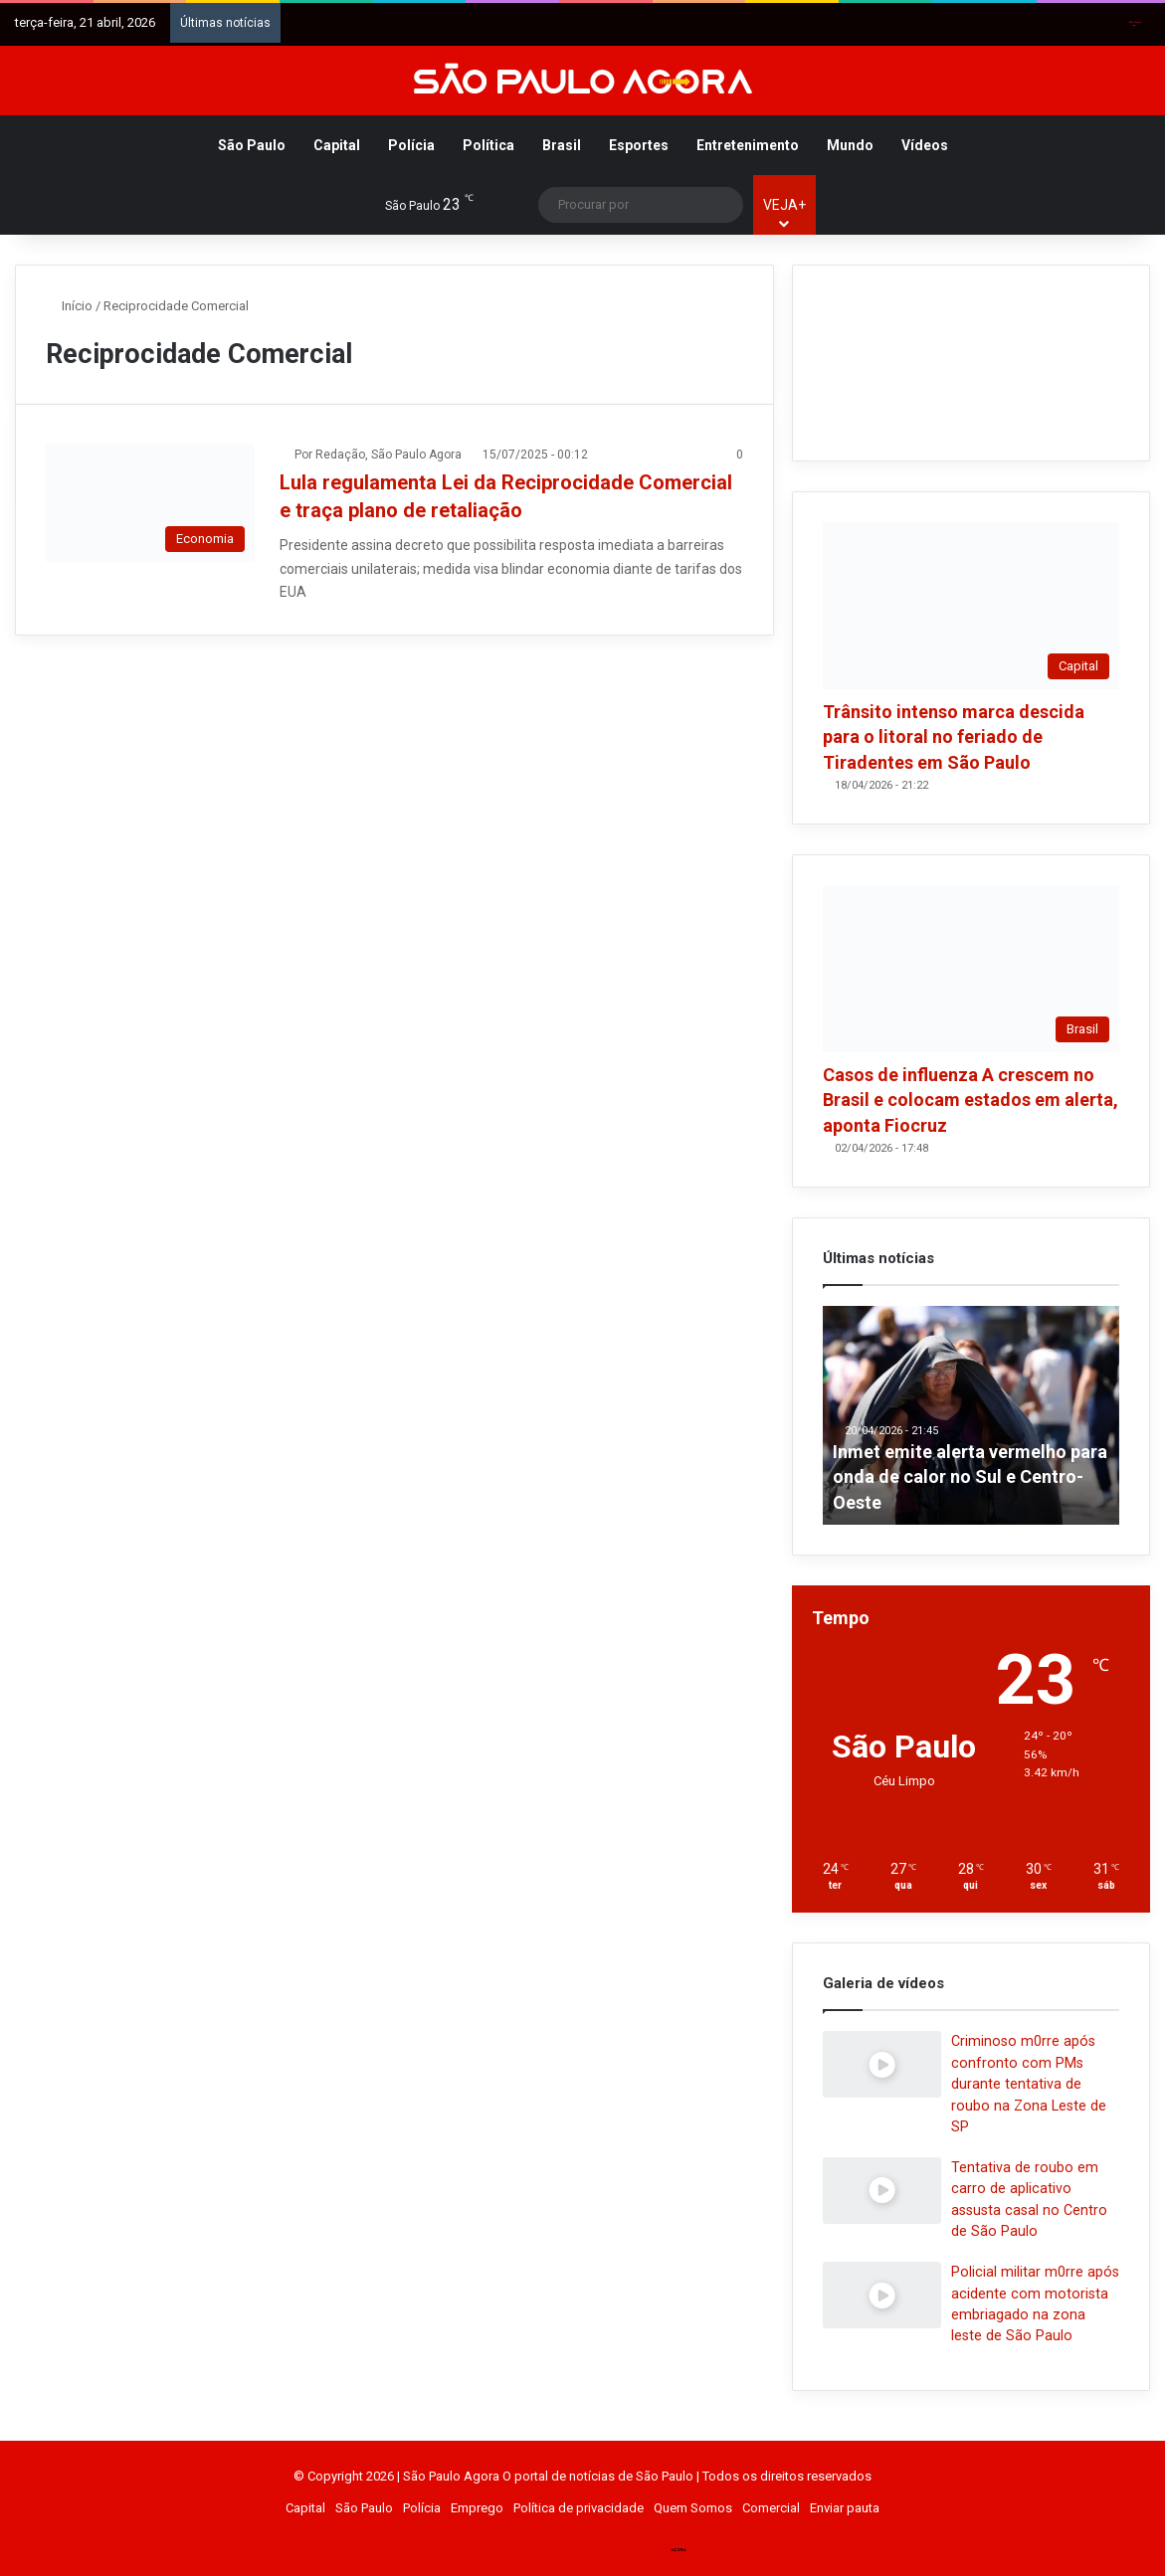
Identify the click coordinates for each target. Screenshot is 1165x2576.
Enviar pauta (844, 2507)
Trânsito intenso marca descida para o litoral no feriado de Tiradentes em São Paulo (953, 736)
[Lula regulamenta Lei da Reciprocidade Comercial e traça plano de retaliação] (150, 504)
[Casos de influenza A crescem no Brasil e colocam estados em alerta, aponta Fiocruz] (971, 968)
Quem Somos (693, 2507)
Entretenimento (747, 145)
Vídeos (924, 145)
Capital (336, 145)
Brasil (561, 145)
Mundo (850, 145)
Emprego (477, 2507)
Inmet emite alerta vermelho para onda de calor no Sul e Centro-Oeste (970, 1476)
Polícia (411, 145)
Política (488, 145)
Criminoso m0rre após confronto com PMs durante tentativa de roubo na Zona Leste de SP (1028, 2083)
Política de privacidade (578, 2507)
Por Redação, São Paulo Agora (378, 454)
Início (69, 305)
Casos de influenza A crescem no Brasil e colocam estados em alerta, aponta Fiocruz (970, 1099)
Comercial (771, 2507)
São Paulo (252, 145)
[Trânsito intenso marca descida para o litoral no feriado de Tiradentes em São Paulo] (971, 605)
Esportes (639, 145)
